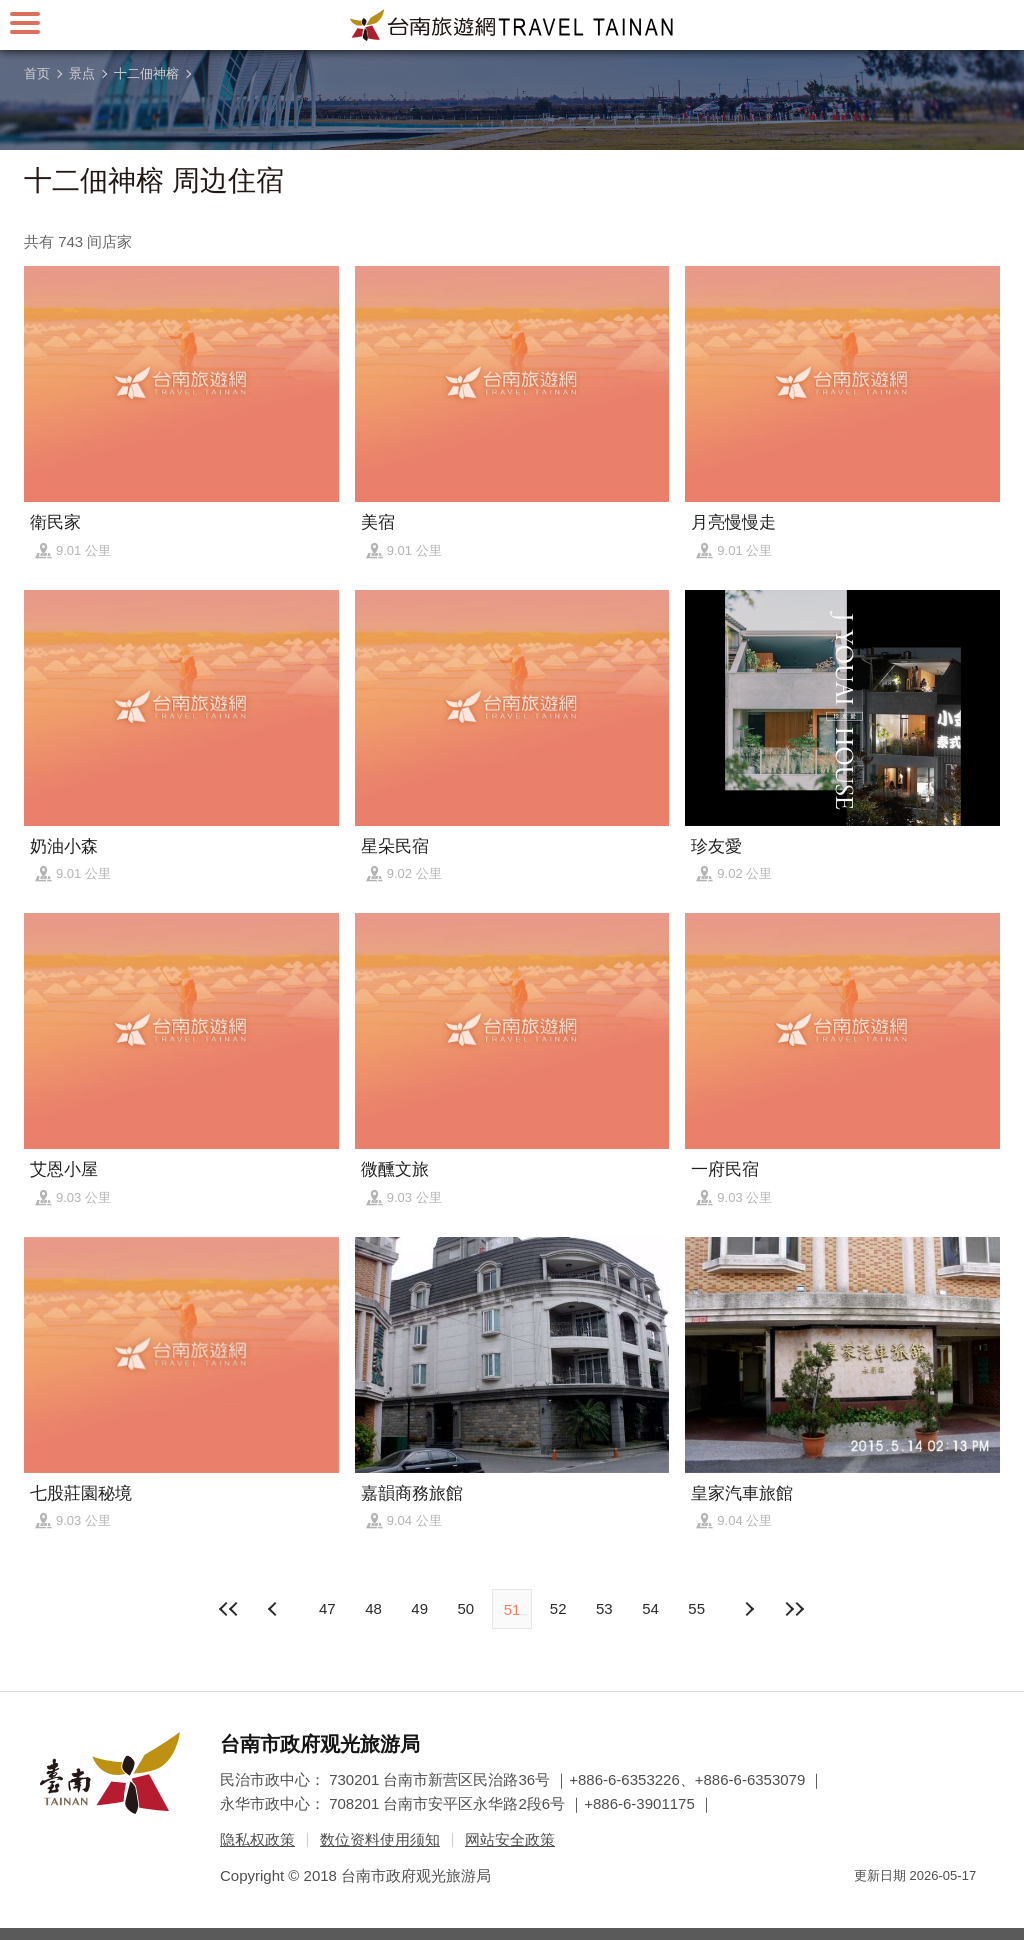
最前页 (229, 1609)
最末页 (795, 1609)
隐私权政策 (257, 1839)
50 (465, 1608)
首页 (37, 73)
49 (419, 1608)
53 (604, 1608)
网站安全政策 (510, 1839)
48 (373, 1608)
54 (650, 1608)
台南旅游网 (512, 25)
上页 (749, 1609)
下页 (275, 1609)
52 (558, 1608)
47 (327, 1608)
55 (696, 1608)
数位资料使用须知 (380, 1839)
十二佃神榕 (146, 73)
